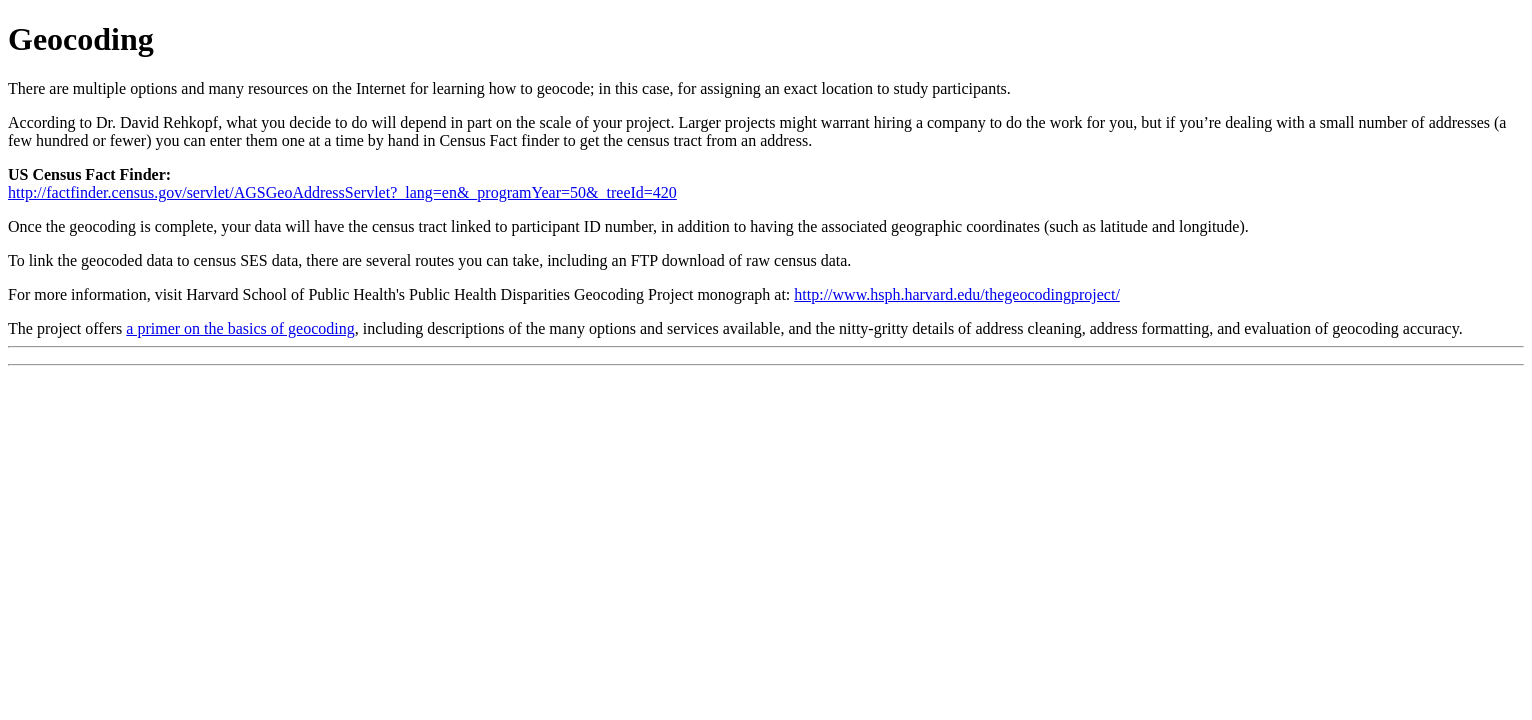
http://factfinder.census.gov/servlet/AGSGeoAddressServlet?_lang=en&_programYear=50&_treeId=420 (342, 192)
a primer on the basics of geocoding (240, 328)
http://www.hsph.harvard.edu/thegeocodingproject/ (957, 294)
